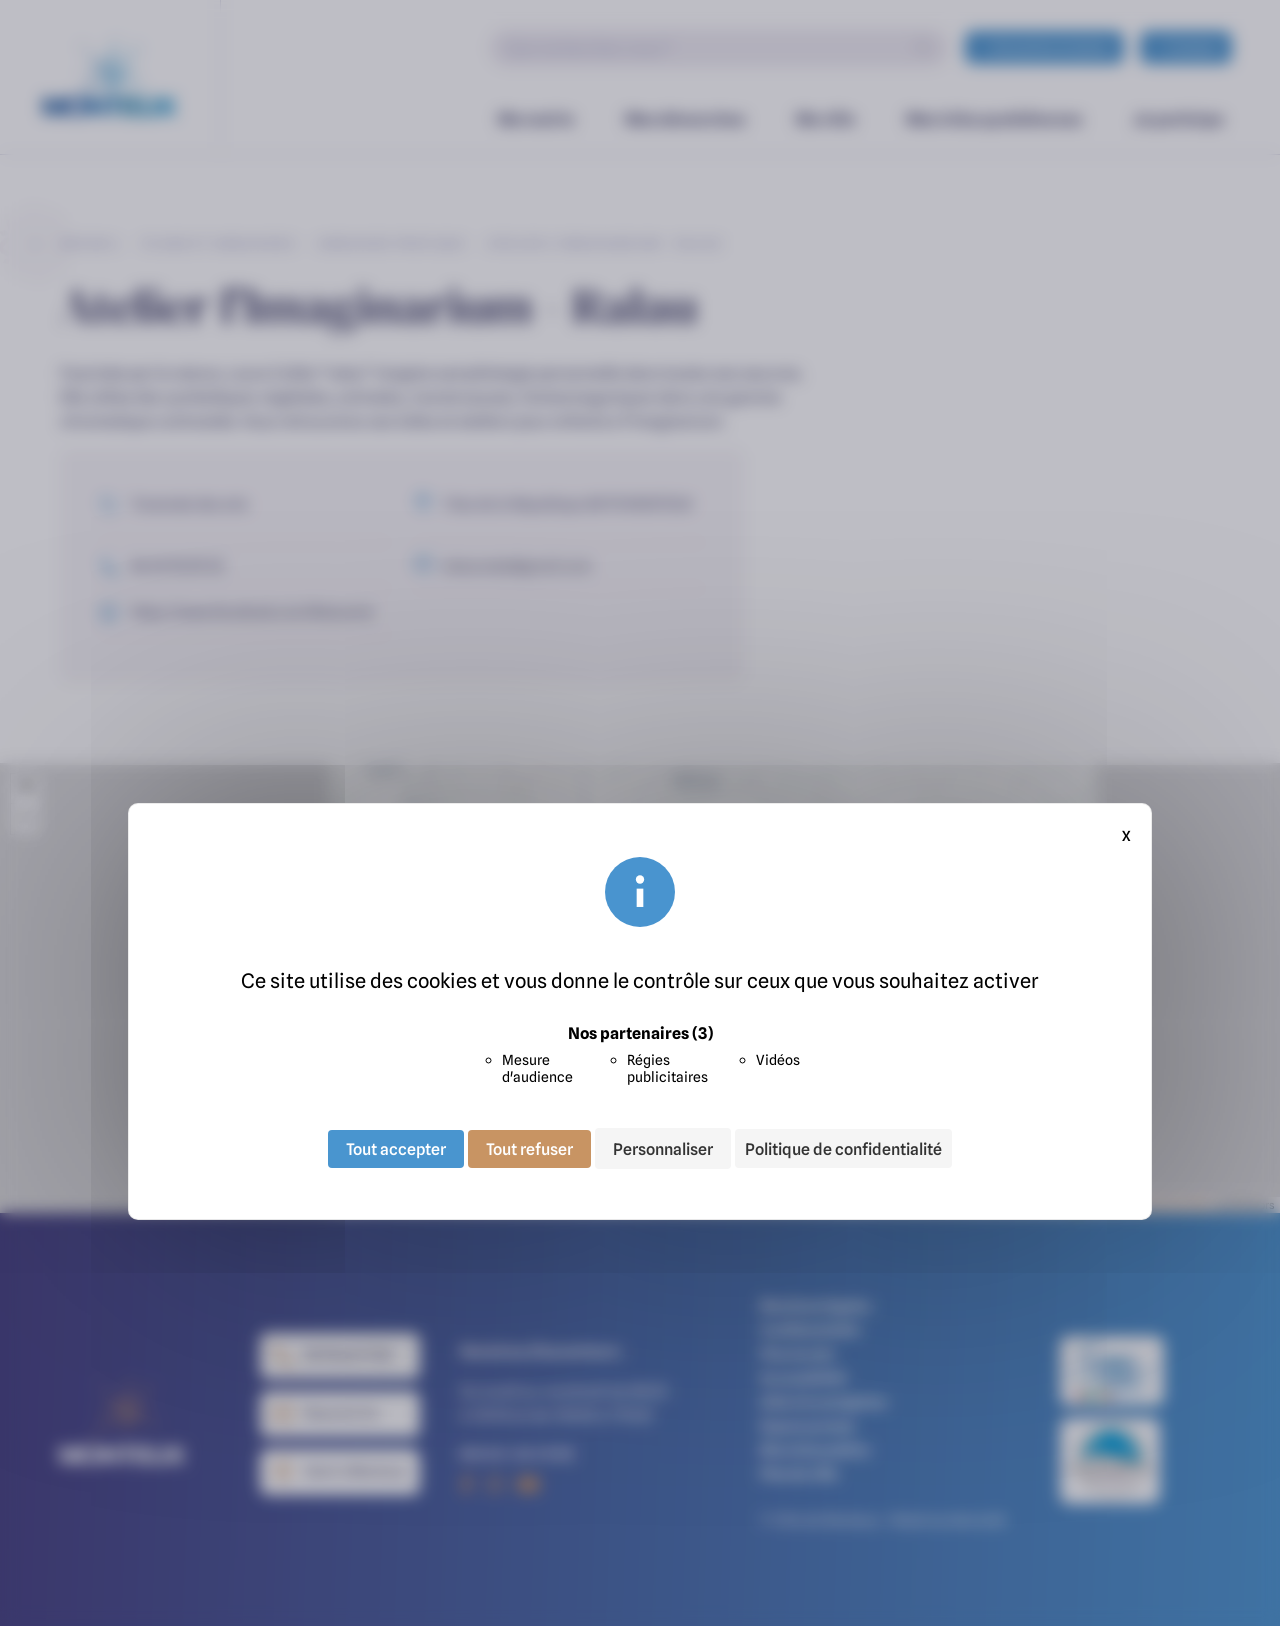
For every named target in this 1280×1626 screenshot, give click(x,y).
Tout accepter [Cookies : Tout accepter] (396, 1148)
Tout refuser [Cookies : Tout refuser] (529, 1148)
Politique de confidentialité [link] (843, 1149)
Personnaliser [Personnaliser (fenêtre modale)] (663, 1148)
